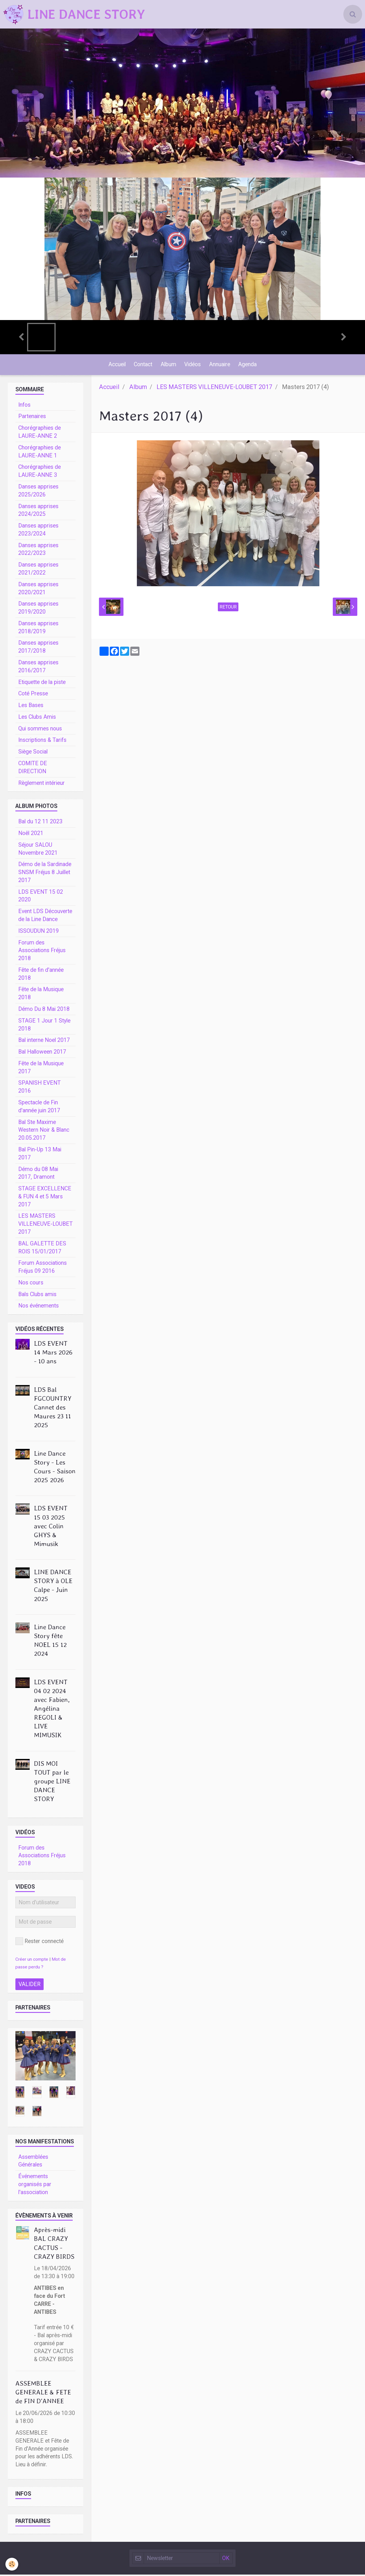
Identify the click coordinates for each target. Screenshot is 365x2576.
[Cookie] (12, 2564)
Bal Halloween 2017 (42, 1053)
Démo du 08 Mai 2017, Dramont (38, 1174)
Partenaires (32, 417)
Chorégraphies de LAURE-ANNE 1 (39, 453)
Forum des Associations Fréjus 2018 (42, 952)
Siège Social (33, 753)
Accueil (116, 365)
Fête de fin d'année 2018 (41, 975)
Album (168, 365)
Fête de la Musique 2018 (41, 994)
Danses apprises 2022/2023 (38, 550)
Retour (228, 608)
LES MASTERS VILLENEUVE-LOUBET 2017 (214, 388)
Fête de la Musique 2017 (41, 1069)
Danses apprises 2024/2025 (38, 511)
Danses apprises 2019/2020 (38, 609)
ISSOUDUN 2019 (38, 932)
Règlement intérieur (41, 784)
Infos (24, 406)
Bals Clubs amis (37, 1295)
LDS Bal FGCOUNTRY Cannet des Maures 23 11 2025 (52, 1408)
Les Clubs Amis (37, 718)
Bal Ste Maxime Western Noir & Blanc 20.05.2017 (43, 1131)
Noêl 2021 (30, 834)
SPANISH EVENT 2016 (39, 1088)
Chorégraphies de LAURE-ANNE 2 (39, 433)
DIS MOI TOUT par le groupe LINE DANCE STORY (52, 1782)
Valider (29, 1985)
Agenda (248, 365)
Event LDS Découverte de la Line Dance (45, 916)
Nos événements (38, 1307)
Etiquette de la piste (42, 683)
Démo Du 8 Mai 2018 (44, 1010)
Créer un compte (31, 1960)
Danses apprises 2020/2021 (38, 590)
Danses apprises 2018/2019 (38, 629)
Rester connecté (39, 1942)
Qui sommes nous (40, 730)
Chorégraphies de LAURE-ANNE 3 (39, 472)
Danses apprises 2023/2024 (38, 531)
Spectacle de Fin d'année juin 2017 (39, 1108)
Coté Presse (33, 695)
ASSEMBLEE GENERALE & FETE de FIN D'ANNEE (43, 2393)
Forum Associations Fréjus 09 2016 (42, 1268)
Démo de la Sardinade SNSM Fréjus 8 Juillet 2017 (44, 873)
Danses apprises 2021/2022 (38, 570)
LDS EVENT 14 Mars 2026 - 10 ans (53, 1354)
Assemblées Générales (33, 2162)
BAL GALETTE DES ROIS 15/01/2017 (42, 1249)
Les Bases (30, 706)
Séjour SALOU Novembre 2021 (38, 850)
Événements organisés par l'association (34, 2185)
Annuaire (220, 365)
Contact (142, 365)
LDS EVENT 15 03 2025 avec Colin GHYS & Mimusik (51, 1527)
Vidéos (192, 365)
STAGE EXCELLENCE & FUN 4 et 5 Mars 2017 (44, 1198)
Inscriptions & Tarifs (42, 741)
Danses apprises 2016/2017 (38, 668)
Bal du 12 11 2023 (40, 823)
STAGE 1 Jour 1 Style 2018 (44, 1026)
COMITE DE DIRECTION (32, 768)
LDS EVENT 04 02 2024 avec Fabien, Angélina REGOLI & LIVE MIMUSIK (52, 1709)
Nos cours (30, 1284)
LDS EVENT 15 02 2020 (40, 897)
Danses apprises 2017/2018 (38, 648)
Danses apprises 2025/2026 (38, 492)
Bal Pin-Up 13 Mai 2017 (39, 1155)
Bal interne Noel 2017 (44, 1041)
